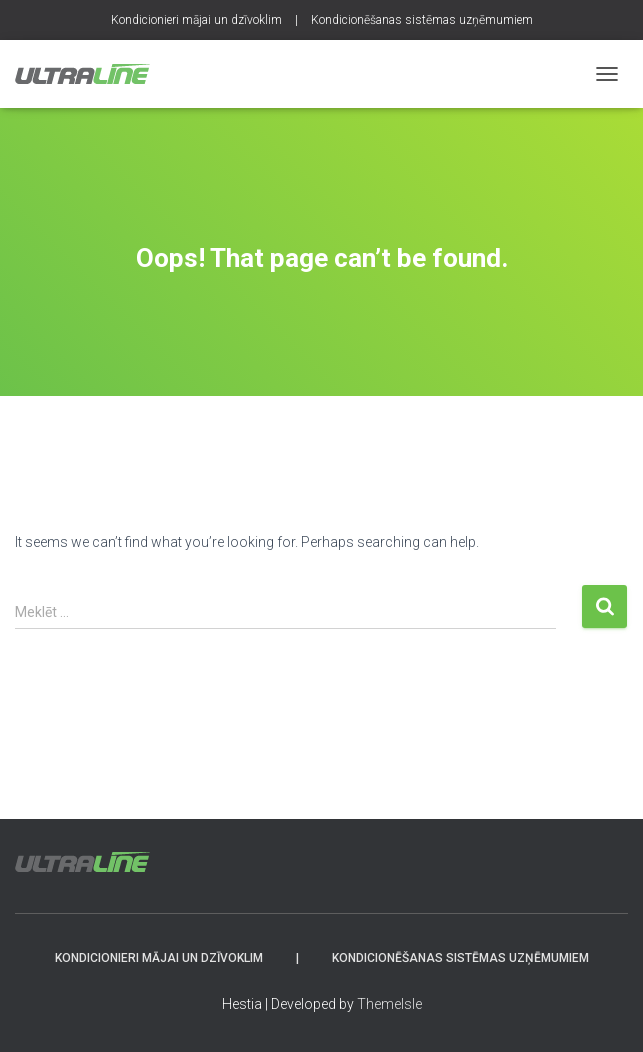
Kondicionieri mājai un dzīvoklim (196, 20)
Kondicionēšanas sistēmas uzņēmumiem (422, 20)
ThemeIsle (389, 1004)
